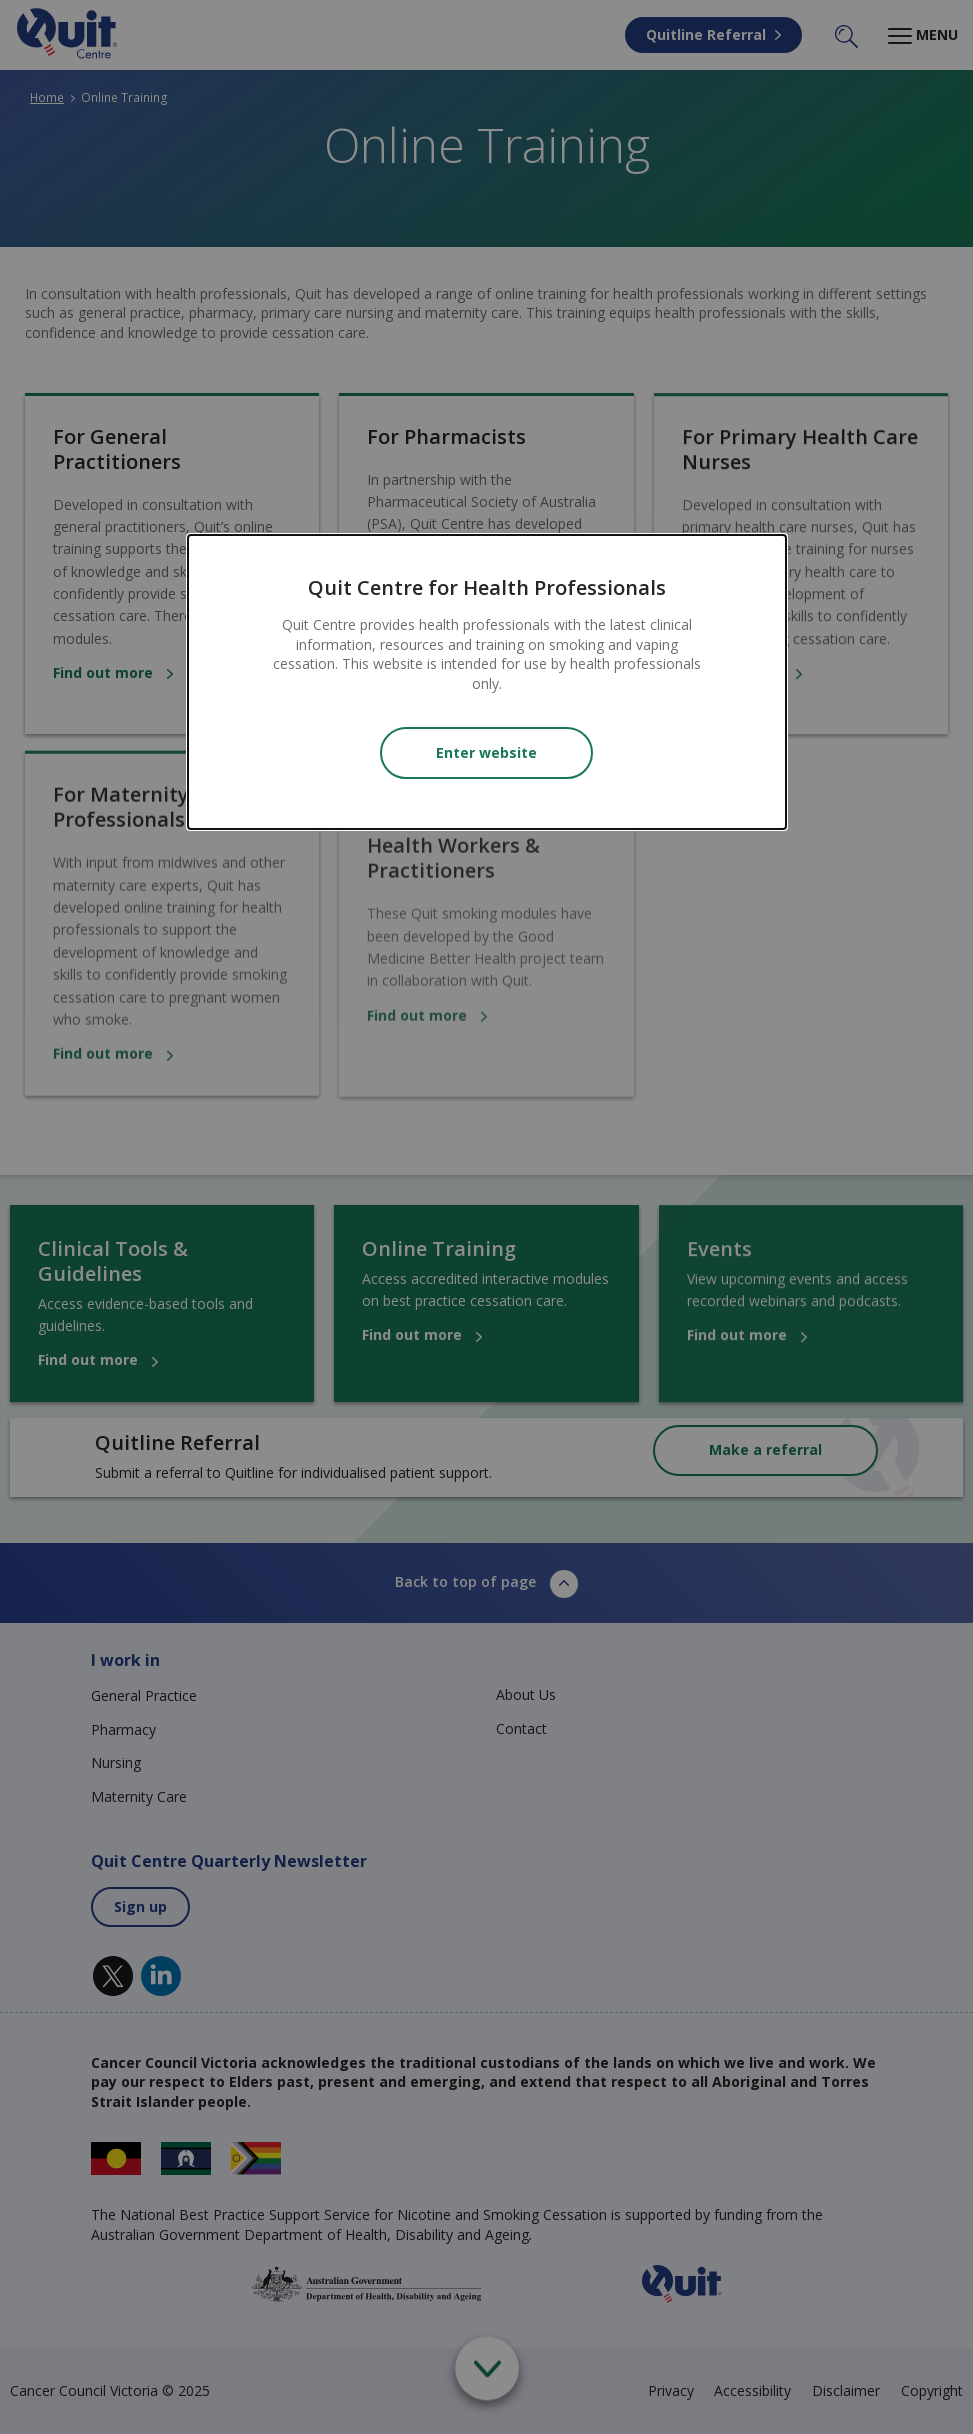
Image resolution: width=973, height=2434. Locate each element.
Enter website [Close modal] (486, 752)
